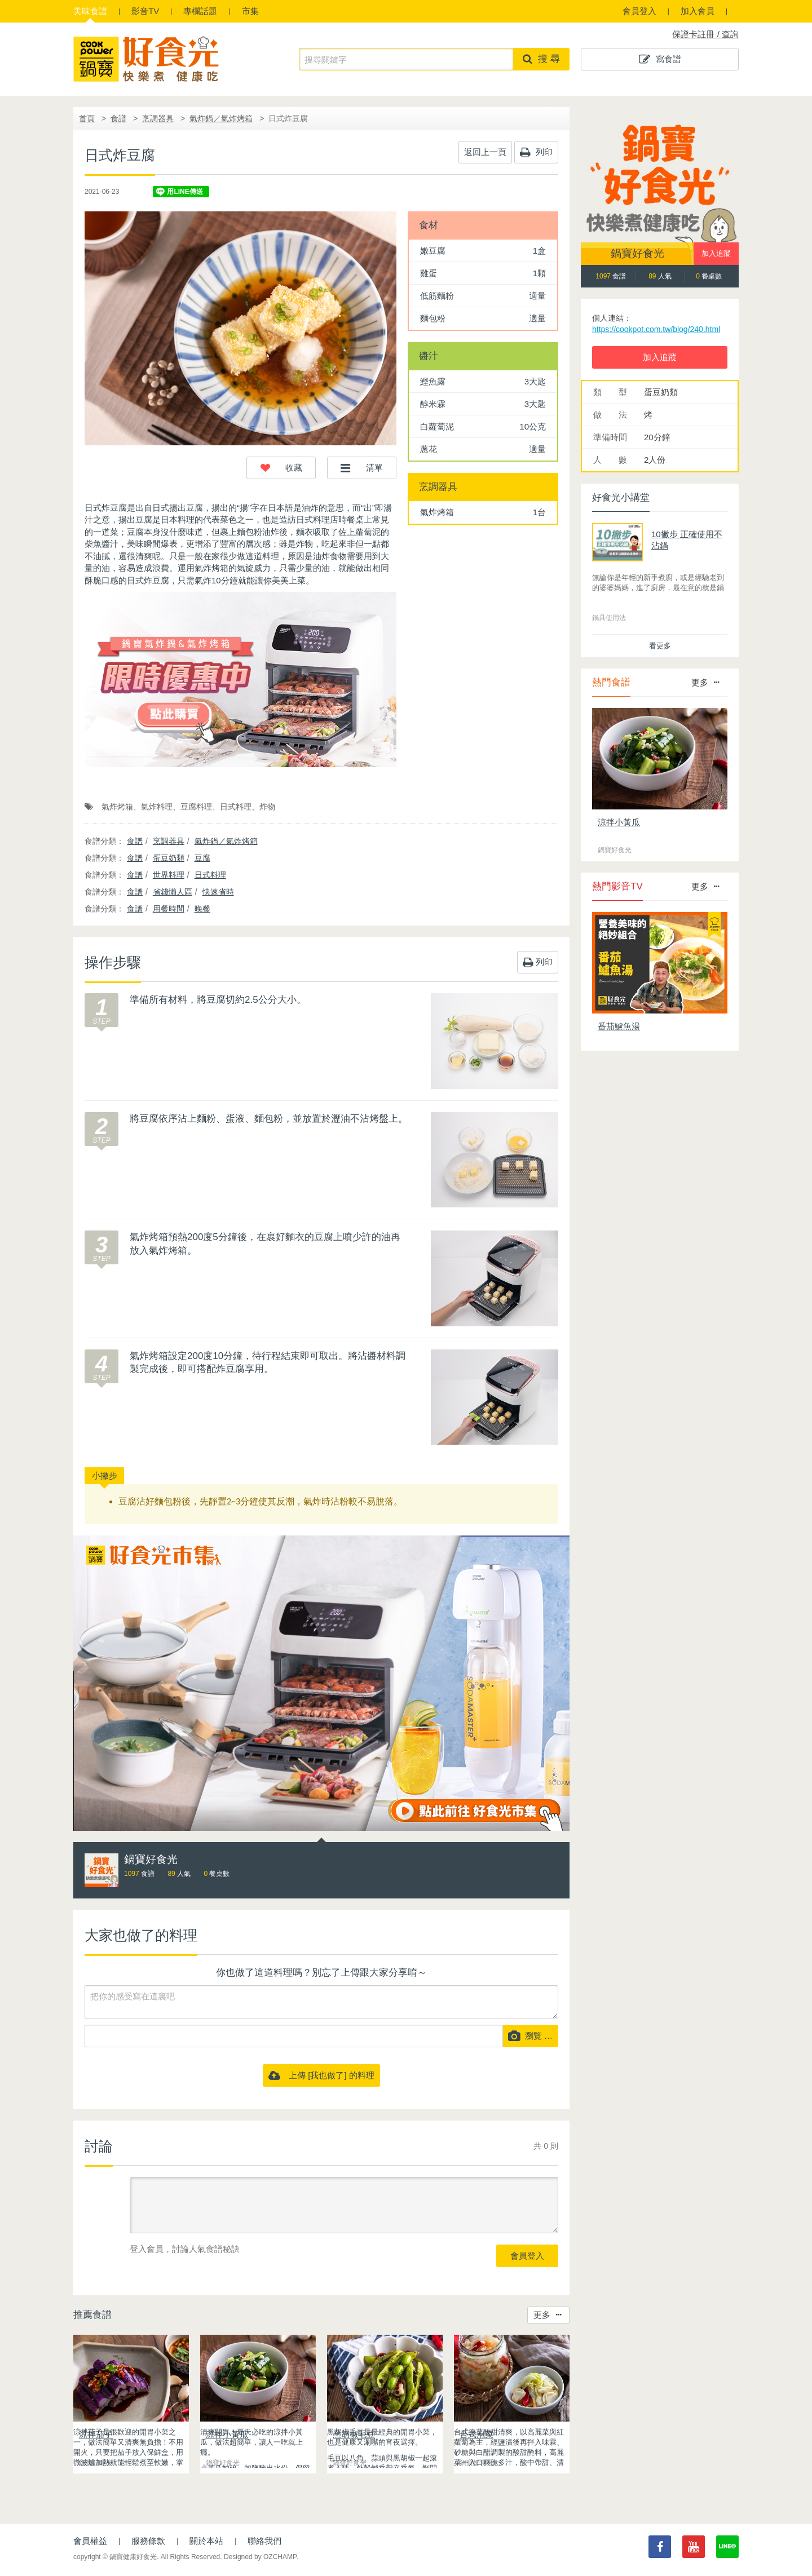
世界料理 (168, 874)
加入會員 (697, 11)
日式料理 (235, 806)
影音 (145, 11)
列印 (536, 152)
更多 (547, 2315)
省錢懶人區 (172, 891)
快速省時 (218, 891)
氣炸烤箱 (117, 806)
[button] (281, 468)
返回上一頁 (485, 152)
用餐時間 (168, 908)
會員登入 (639, 11)
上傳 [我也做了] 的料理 (321, 2075)
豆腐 (202, 857)
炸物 (267, 806)
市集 (250, 11)
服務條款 (148, 2541)
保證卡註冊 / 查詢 (705, 34)
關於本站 (206, 2541)
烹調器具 (158, 118)
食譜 (90, 11)
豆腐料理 (196, 806)
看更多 (660, 645)
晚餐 (202, 908)
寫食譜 (660, 59)
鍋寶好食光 (637, 253)
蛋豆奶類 (168, 857)
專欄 (200, 11)
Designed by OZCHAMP (260, 2557)
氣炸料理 (157, 806)
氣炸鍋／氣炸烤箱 (221, 118)
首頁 (87, 118)
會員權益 (90, 2541)
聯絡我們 (264, 2541)
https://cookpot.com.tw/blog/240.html (656, 329)
